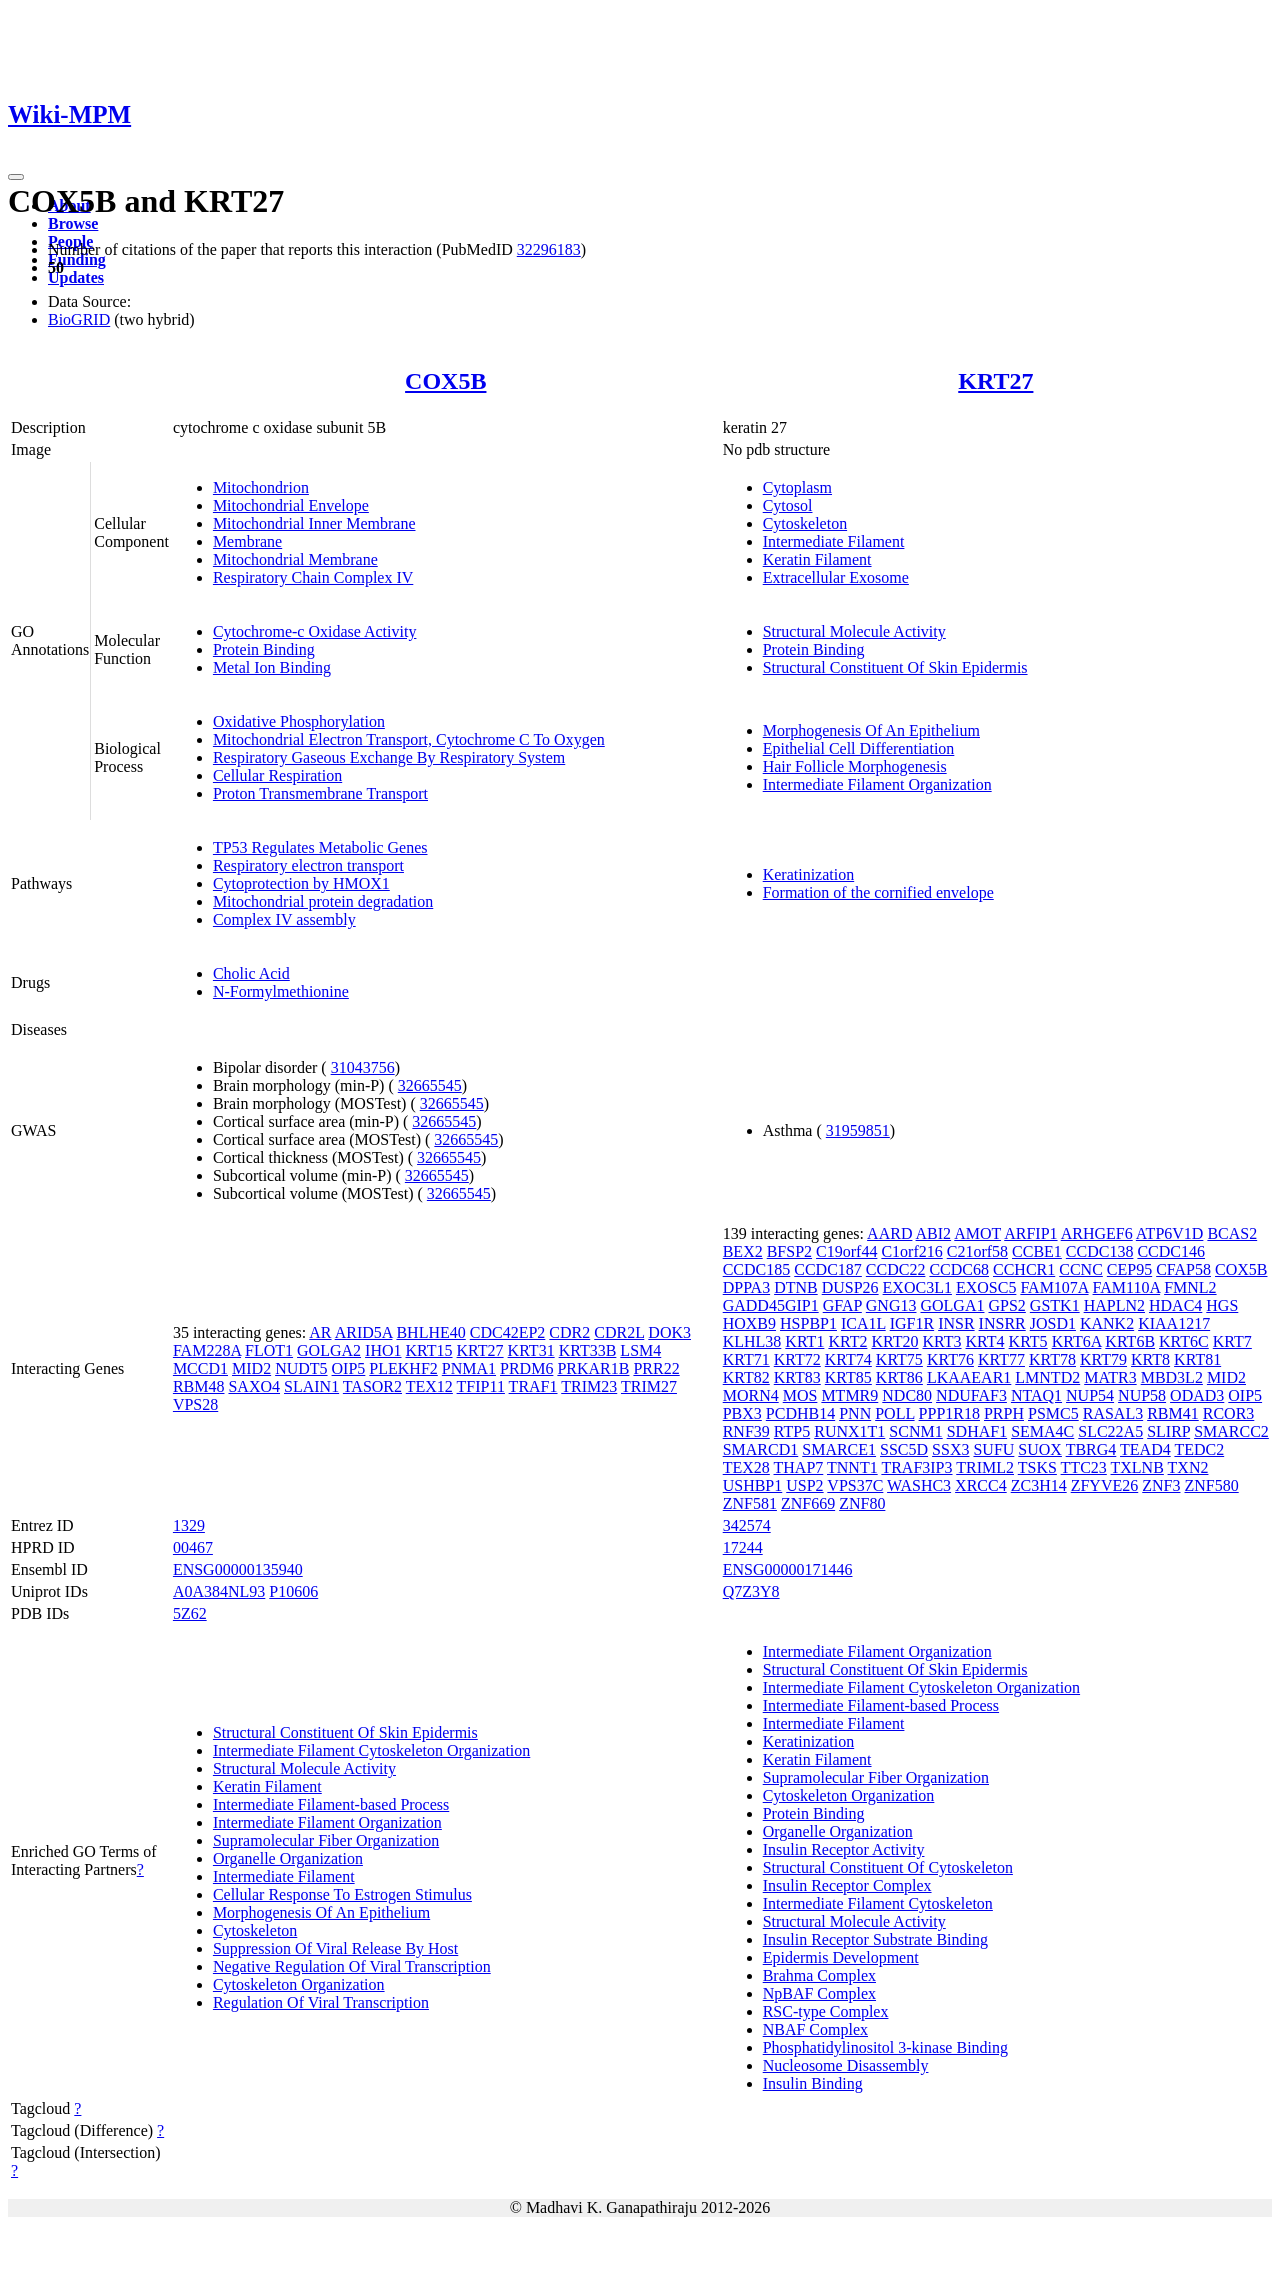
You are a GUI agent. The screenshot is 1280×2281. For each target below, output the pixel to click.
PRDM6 (526, 1368)
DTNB (796, 1287)
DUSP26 (850, 1287)
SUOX (1040, 1449)
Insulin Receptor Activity (844, 1849)
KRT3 (941, 1341)
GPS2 (1006, 1305)
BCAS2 (1232, 1233)
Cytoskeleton (805, 523)
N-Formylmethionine (281, 991)
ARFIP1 (1030, 1233)
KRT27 (995, 381)
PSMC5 (1053, 1413)
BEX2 (743, 1251)
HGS (1222, 1305)
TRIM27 (649, 1386)
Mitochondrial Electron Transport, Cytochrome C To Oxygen (409, 739)
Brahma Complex (819, 1975)
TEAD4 (1145, 1449)
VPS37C (855, 1485)
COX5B (445, 381)
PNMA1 (469, 1368)
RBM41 (1173, 1413)
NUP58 (1142, 1395)
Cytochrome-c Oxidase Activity (315, 631)
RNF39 (746, 1431)
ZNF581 (750, 1503)
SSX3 (950, 1449)
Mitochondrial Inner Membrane (314, 523)
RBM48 (199, 1386)
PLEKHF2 (403, 1368)
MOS (800, 1395)
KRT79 (1103, 1359)
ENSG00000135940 (238, 1569)
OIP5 (349, 1368)
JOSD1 (1053, 1323)
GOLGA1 (952, 1305)
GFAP (842, 1305)
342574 (747, 1525)
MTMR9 (849, 1395)
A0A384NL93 (219, 1591)
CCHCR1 (1024, 1269)
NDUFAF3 (971, 1395)
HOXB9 (749, 1323)
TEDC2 (1199, 1449)
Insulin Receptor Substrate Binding (875, 1939)
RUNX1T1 (849, 1431)
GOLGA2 (329, 1350)
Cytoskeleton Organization (299, 1984)
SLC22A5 (1110, 1431)
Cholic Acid (251, 973)
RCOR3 (1229, 1413)
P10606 (293, 1591)
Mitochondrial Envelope (291, 505)
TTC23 (1084, 1467)
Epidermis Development (841, 1957)
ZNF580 (1211, 1485)
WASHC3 (919, 1485)
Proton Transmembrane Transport (320, 793)
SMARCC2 (1231, 1431)
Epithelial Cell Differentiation (859, 748)
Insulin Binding (813, 2083)
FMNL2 (1190, 1287)
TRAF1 (533, 1386)
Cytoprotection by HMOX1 (301, 883)
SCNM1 (915, 1431)
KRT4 (985, 1341)
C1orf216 (911, 1251)
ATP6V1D (1170, 1233)
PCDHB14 (800, 1413)
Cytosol (788, 505)
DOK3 (669, 1332)
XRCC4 (981, 1485)
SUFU (993, 1449)
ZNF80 (862, 1503)
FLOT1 (269, 1350)
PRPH (1004, 1413)
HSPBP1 (808, 1323)
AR (320, 1332)
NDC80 (907, 1395)
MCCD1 (200, 1368)
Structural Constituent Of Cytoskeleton (888, 1867)
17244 (743, 1547)
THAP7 (799, 1467)
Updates (76, 277)
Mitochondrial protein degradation (323, 901)
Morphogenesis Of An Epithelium (871, 730)
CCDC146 (1171, 1251)
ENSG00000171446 (788, 1569)
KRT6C (1184, 1341)
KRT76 (950, 1359)
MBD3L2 (1172, 1377)
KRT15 (429, 1350)
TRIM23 (589, 1386)
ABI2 (934, 1233)
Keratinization (809, 874)
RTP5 (792, 1431)
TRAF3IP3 (916, 1467)
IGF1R (912, 1323)
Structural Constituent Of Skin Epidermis (895, 667)
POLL (894, 1413)
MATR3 (1110, 1377)
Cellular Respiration (277, 775)
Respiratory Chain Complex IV (313, 577)
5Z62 (190, 1613)
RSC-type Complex (826, 2011)
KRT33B (588, 1350)
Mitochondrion (261, 487)
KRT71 (746, 1359)
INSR (956, 1323)
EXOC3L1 (917, 1287)
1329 (189, 1525)
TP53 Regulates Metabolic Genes (320, 847)
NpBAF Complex (819, 1993)
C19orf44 (846, 1251)
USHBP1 (753, 1485)
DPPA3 (746, 1287)
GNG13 (891, 1305)
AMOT (977, 1233)
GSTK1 (1055, 1305)
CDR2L (619, 1332)
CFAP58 (1183, 1269)
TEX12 (429, 1386)
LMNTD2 (1047, 1377)
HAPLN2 (1114, 1305)
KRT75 (899, 1359)
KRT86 (899, 1377)
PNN (855, 1413)
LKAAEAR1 (969, 1377)
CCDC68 (959, 1269)
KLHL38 (752, 1341)
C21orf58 (977, 1251)
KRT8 (1150, 1359)
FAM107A (1054, 1287)
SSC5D (904, 1449)
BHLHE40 (430, 1332)
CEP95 (1129, 1269)
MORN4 (751, 1395)
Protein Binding (264, 649)
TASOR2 (372, 1386)
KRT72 (797, 1359)
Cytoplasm (797, 487)
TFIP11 (481, 1386)
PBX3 (742, 1413)
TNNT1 (852, 1467)
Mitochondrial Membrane (295, 559)
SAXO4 (254, 1386)
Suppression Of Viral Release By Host (335, 1948)
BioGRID (79, 319)
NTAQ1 (1036, 1395)
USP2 (804, 1485)
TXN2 (1188, 1467)
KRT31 (531, 1350)
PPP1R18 (949, 1413)
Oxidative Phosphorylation (299, 721)
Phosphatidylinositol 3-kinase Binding (885, 2047)
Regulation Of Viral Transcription (321, 2002)
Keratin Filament (817, 559)
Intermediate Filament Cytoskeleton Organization (371, 1750)
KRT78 (1052, 1359)
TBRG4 (1091, 1449)
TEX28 (746, 1467)
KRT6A (1077, 1341)
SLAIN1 (311, 1386)
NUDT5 (301, 1368)
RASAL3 (1113, 1413)
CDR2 (569, 1332)
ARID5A (364, 1332)
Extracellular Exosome (836, 577)
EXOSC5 (986, 1287)
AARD (889, 1233)
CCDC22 (896, 1269)
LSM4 (640, 1350)
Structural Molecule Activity (854, 631)
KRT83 (797, 1377)
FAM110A (1127, 1287)
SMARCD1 (761, 1449)
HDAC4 (1175, 1305)
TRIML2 (985, 1467)
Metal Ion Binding (272, 667)
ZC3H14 (1039, 1485)
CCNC (1081, 1269)
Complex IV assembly (284, 919)
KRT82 (746, 1377)
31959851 (858, 1130)
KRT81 (1197, 1359)
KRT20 (894, 1341)
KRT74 (848, 1359)
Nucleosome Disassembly (846, 2065)
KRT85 (848, 1377)
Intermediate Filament (834, 541)
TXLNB (1137, 1467)
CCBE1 (1037, 1251)
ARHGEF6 (1097, 1233)
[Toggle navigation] (16, 177)
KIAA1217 (1174, 1323)
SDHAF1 (977, 1431)
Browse (73, 223)
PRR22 (656, 1368)
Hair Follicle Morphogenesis (855, 766)
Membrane (247, 541)
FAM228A (207, 1350)
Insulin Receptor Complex (847, 1885)
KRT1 (804, 1341)
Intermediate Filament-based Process (331, 1804)
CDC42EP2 (508, 1332)
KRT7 (1232, 1341)
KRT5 (1028, 1341)
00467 (193, 1547)
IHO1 (383, 1350)
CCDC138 (1100, 1251)
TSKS (1037, 1467)
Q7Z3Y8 (751, 1591)
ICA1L (863, 1323)
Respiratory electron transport (308, 865)
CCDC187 (828, 1269)
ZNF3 (1161, 1485)
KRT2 (847, 1341)
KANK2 (1107, 1323)
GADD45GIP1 (771, 1305)
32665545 (430, 1085)
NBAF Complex (815, 2029)
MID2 (251, 1368)
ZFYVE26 (1105, 1485)
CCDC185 (757, 1269)
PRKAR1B (593, 1368)
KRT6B (1130, 1341)
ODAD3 (1197, 1395)
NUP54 (1090, 1395)
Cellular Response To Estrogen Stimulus (342, 1894)
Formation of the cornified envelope (878, 892)
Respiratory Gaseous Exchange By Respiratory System (389, 757)
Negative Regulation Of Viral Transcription (352, 1966)
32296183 (549, 249)
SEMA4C (1042, 1431)
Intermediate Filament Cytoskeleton (878, 1903)
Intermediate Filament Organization (877, 784)
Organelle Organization (288, 1858)
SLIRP (1168, 1431)
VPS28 (195, 1404)
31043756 (363, 1067)
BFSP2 (789, 1251)
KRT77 (1001, 1359)
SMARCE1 (839, 1449)
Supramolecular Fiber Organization (326, 1840)
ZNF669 (808, 1503)
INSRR (1002, 1323)
